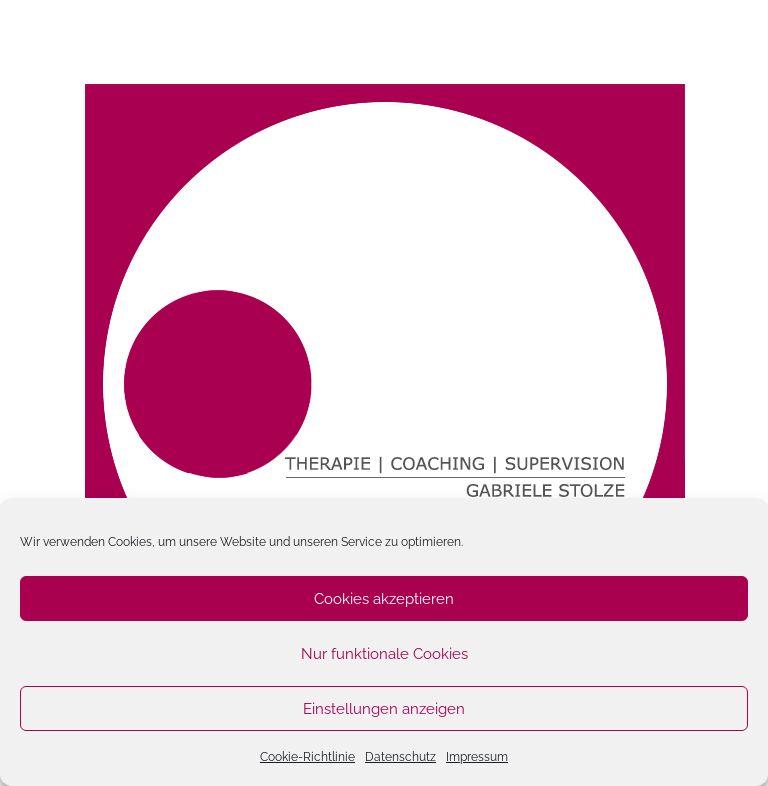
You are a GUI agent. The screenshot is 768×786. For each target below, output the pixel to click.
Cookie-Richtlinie (307, 757)
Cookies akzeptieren (384, 599)
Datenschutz (400, 757)
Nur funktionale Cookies (384, 654)
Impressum (477, 757)
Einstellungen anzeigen (384, 709)
